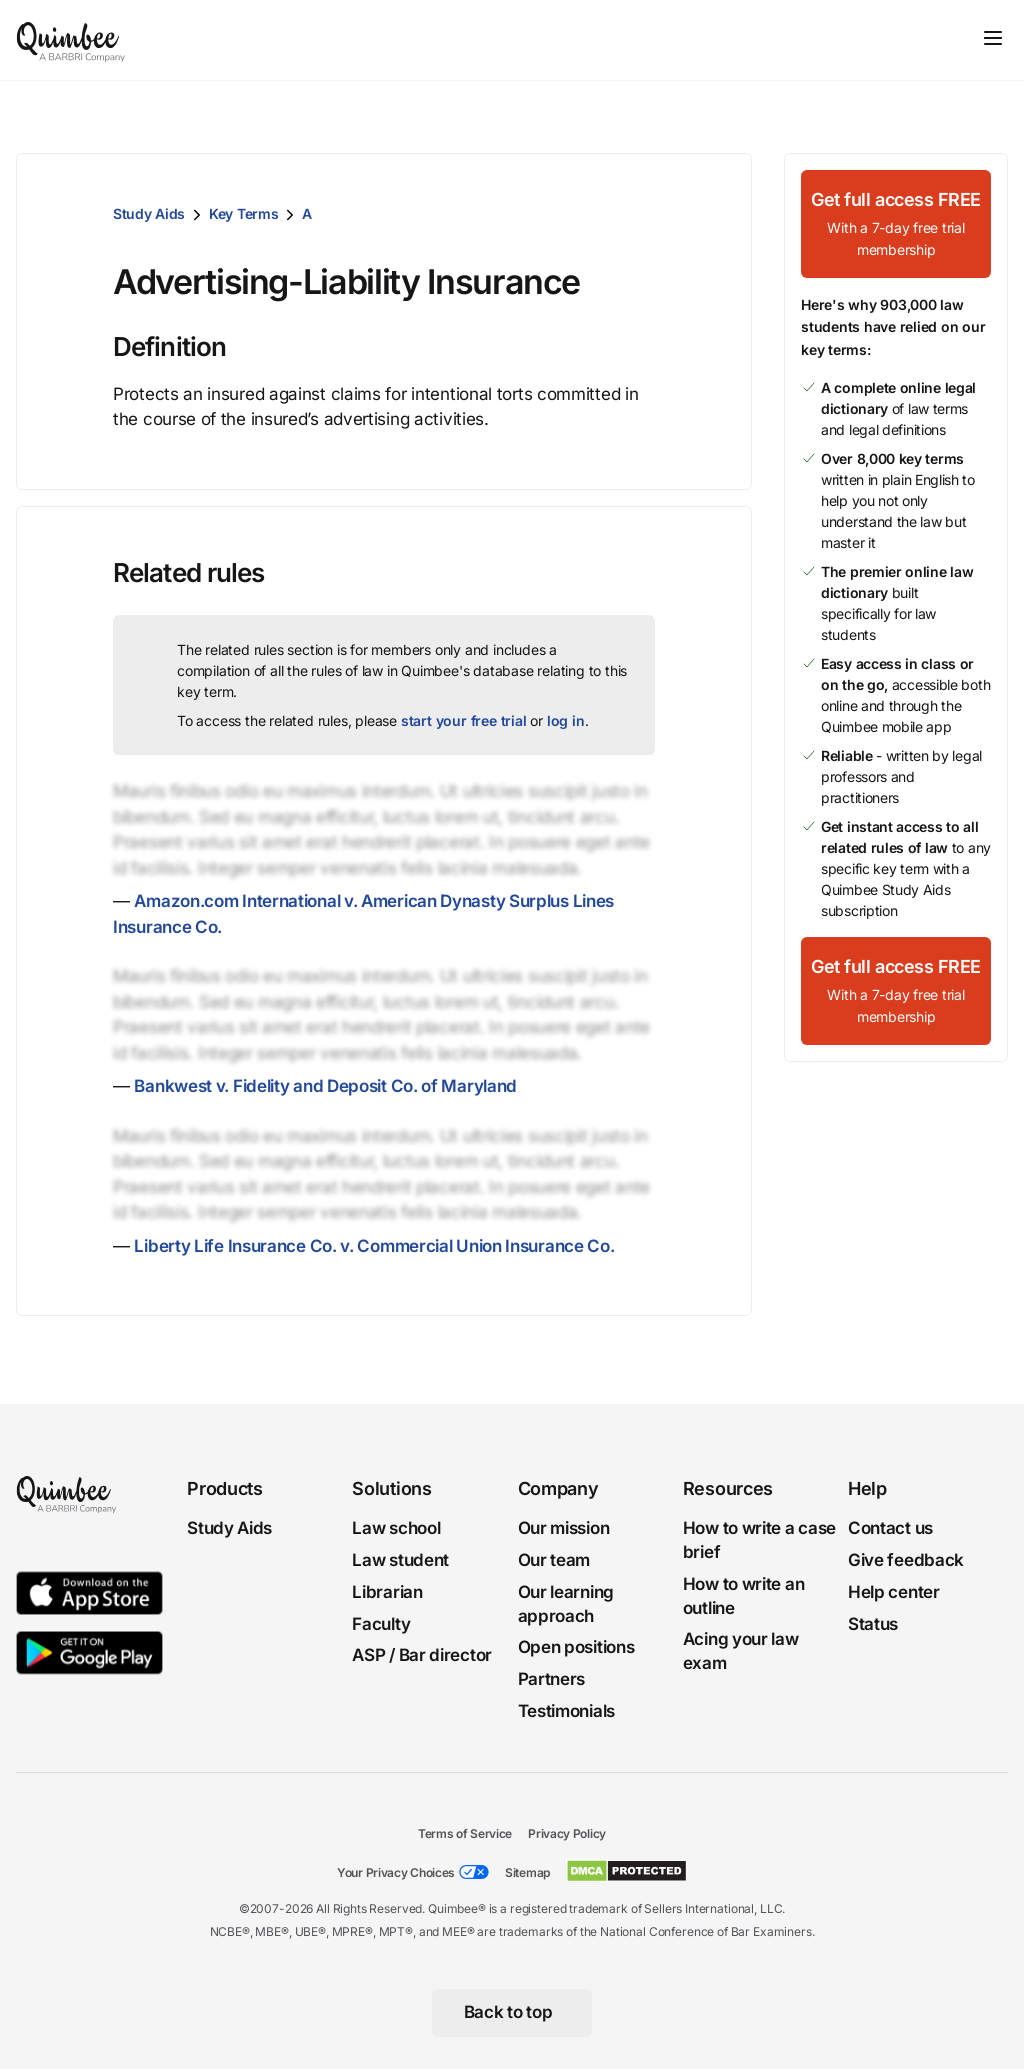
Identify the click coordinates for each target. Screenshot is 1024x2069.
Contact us (890, 1528)
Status (873, 1624)
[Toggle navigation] (993, 38)
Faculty (381, 1624)
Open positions (576, 1648)
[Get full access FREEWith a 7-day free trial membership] (896, 224)
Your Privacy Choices (396, 1872)
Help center (894, 1592)
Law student (400, 1560)
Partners (552, 1679)
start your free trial (464, 720)
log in (566, 720)
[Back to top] (512, 2013)
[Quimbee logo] (72, 40)
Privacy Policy (567, 1833)
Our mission (564, 1528)
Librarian (387, 1592)
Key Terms (243, 213)
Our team (554, 1560)
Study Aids (149, 213)
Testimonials (566, 1711)
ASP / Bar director (422, 1656)
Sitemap (527, 1872)
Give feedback (906, 1560)
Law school (396, 1528)
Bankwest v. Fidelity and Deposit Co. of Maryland (325, 1086)
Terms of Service (465, 1833)
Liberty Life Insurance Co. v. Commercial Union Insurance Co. (374, 1246)
